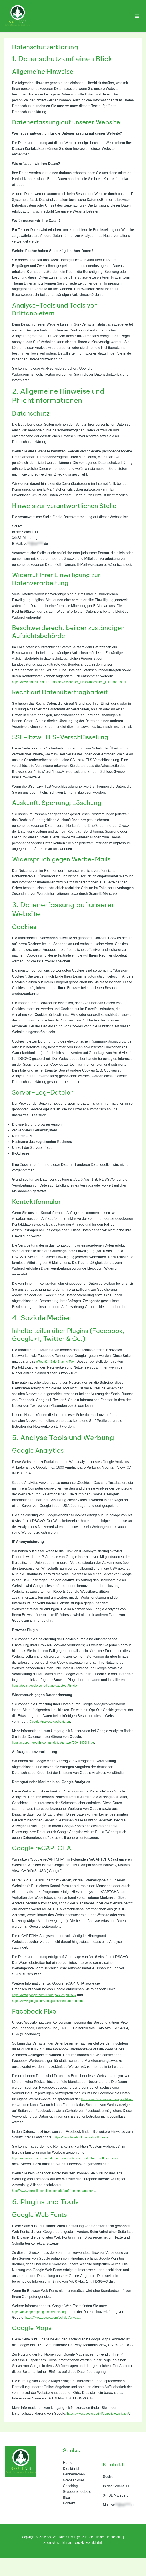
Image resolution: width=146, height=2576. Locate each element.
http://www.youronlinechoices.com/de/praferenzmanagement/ (59, 2203)
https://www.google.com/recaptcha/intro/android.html (53, 2007)
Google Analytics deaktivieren (52, 1728)
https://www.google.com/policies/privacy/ (56, 2330)
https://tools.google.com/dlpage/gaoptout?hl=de (49, 1692)
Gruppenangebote (77, 2510)
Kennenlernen (74, 2492)
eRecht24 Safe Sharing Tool (58, 1368)
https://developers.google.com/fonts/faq (42, 2324)
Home (67, 2481)
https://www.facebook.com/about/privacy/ (85, 2144)
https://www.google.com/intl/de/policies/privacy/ (48, 2001)
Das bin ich (71, 2487)
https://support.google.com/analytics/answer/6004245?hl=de (59, 1749)
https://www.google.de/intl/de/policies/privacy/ (47, 2432)
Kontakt (69, 2521)
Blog (66, 2516)
